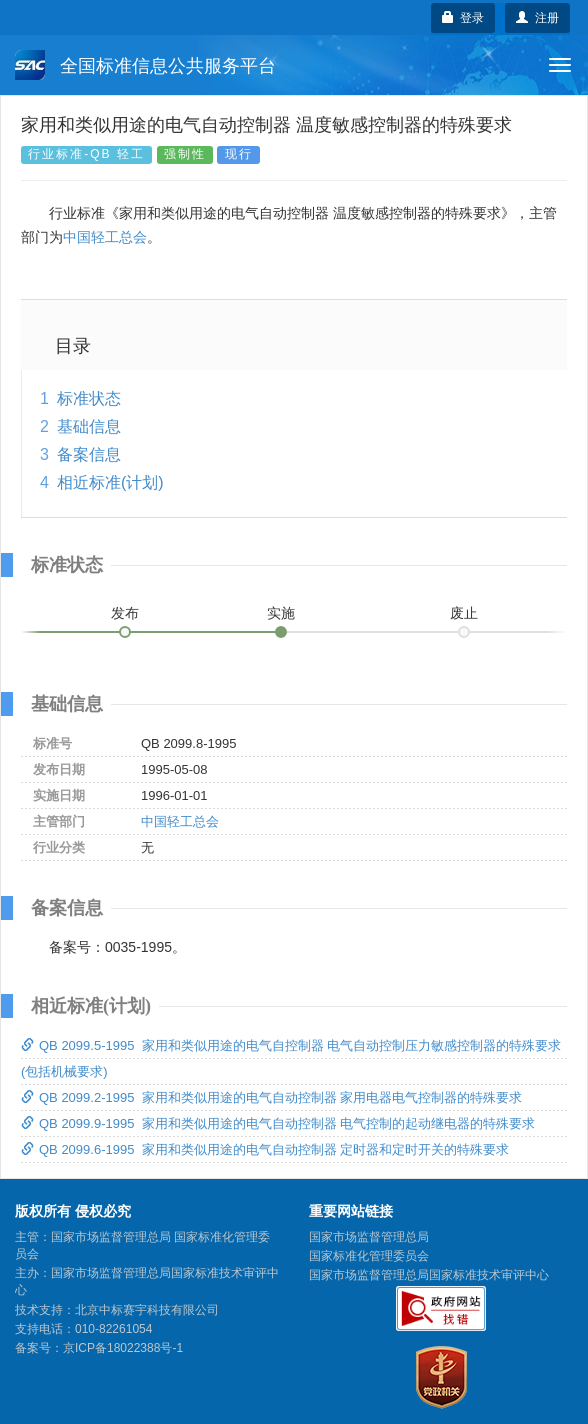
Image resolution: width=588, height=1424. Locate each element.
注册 (537, 18)
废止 (464, 613)
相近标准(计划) (110, 482)
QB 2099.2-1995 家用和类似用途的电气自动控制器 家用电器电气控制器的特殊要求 (271, 1097)
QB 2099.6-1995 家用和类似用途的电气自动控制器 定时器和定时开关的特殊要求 (265, 1149)
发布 (125, 613)
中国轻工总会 (105, 237)
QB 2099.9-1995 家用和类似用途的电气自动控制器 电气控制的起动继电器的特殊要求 (278, 1123)
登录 (463, 18)
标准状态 (89, 398)
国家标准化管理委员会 (369, 1256)
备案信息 (89, 454)
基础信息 (89, 426)
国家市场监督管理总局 (369, 1237)
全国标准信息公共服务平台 (145, 65)
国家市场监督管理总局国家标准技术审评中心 (429, 1275)
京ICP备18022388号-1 (123, 1348)
